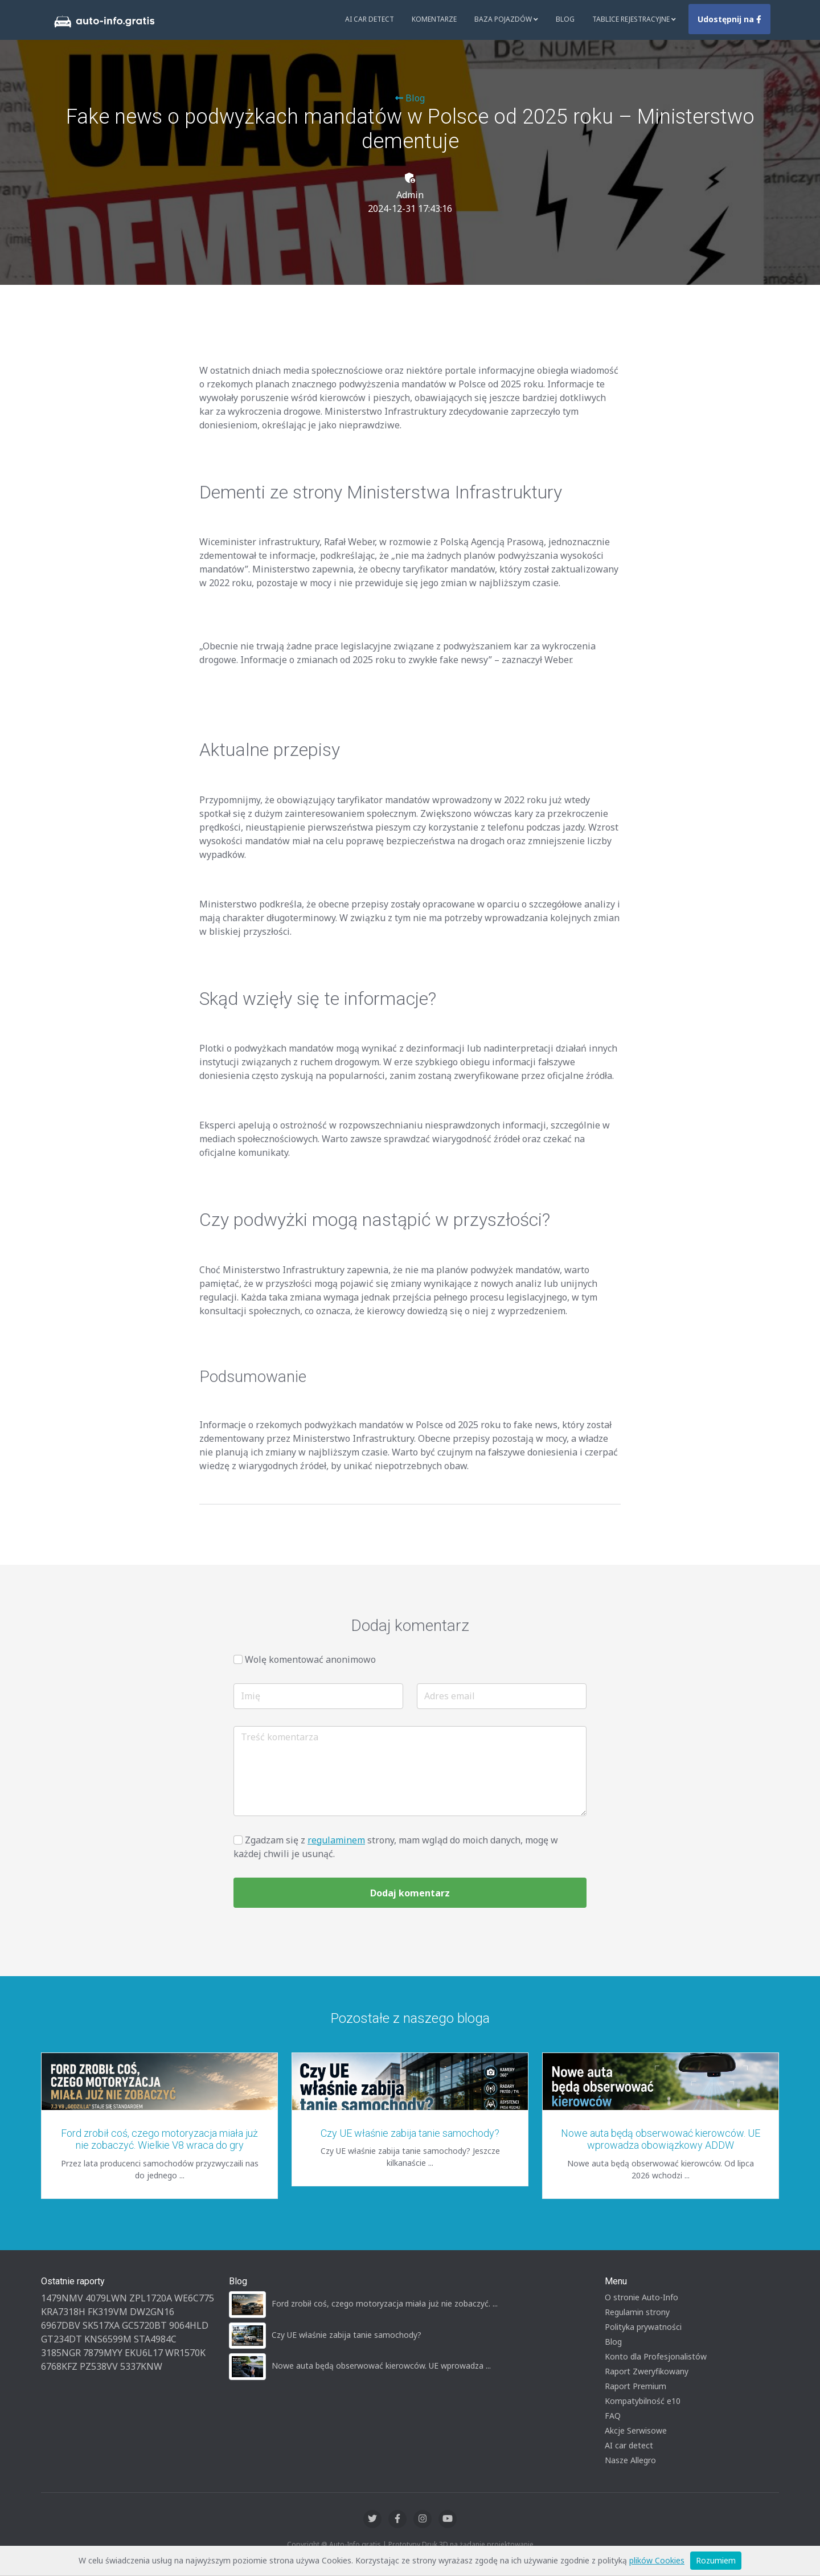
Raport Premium (635, 2386)
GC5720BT (144, 2325)
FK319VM (108, 2311)
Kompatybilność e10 (642, 2400)
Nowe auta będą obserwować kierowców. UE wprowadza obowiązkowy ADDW (660, 2139)
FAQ (613, 2415)
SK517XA (101, 2325)
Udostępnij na (729, 19)
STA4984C (155, 2339)
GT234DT (61, 2339)
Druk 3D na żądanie (453, 2544)
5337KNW (141, 2366)
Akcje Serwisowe (636, 2430)
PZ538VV (99, 2366)
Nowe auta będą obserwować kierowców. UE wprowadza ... (381, 2365)
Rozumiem (716, 2560)
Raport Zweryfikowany (646, 2371)
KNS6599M (108, 2339)
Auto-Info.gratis (355, 2544)
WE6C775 (194, 2298)
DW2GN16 (152, 2311)
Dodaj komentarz (410, 1893)
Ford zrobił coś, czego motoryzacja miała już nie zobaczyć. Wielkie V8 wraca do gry (159, 2139)
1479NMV (62, 2298)
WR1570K (185, 2352)
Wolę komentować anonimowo (310, 1659)
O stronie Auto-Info (641, 2297)
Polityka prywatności (643, 2326)
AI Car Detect (369, 19)
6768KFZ (59, 2366)
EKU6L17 (144, 2352)
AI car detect (629, 2445)
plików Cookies (656, 2560)
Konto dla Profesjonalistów (656, 2356)
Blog (565, 19)
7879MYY (102, 2352)
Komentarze (434, 19)
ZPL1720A (150, 2298)
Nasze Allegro (630, 2460)
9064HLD (188, 2325)
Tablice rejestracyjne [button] (634, 19)
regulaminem (336, 1840)
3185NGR (61, 2352)
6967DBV (60, 2325)
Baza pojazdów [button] (506, 19)
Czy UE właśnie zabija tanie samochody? (410, 2133)
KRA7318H (63, 2311)
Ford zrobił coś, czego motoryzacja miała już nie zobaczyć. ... (385, 2303)
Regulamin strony (637, 2312)
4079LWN (106, 2298)
